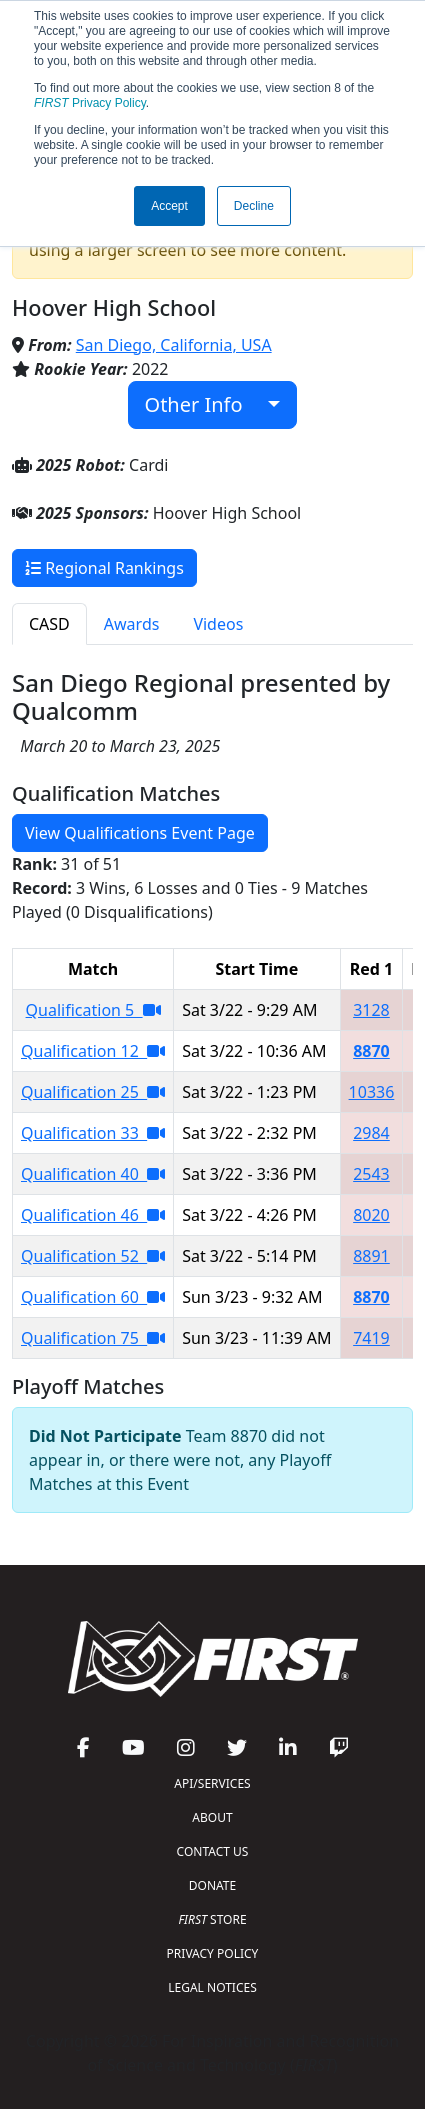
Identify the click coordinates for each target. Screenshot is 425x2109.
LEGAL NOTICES (212, 1987)
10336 (372, 1092)
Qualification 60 (93, 1297)
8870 (371, 1051)
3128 (371, 1010)
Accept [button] (169, 206)
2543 (371, 1174)
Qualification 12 (93, 1051)
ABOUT (212, 1817)
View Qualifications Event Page (140, 833)
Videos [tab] (218, 624)
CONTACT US (213, 1851)
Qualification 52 (93, 1256)
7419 (371, 1338)
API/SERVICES (212, 1783)
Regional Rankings (104, 568)
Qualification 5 (93, 1010)
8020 (371, 1215)
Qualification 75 (93, 1338)
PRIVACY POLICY (213, 1953)
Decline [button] (254, 206)
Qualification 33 (93, 1133)
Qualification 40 (93, 1174)
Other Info (204, 404)
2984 (371, 1133)
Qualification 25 (93, 1092)
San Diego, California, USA (174, 345)
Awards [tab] (132, 624)
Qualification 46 (93, 1215)
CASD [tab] (49, 624)
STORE (212, 1919)
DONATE (212, 1885)
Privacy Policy (90, 103)
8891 (371, 1256)
